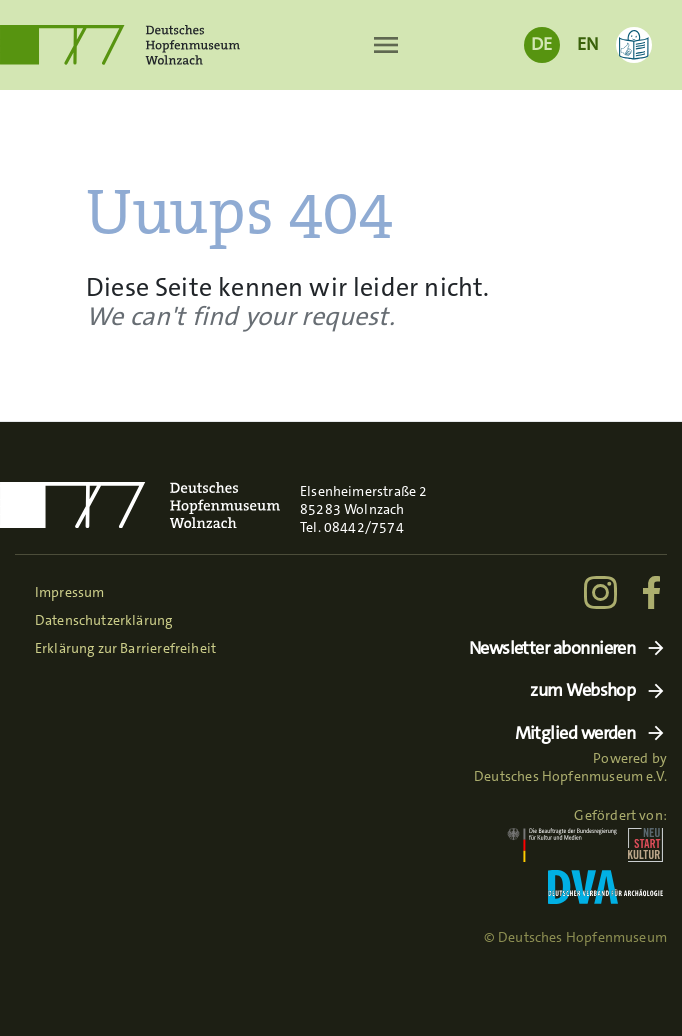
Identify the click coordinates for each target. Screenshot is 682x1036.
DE (541, 44)
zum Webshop (582, 690)
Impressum (70, 592)
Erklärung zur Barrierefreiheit (125, 648)
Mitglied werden (575, 733)
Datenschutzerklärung (104, 620)
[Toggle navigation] (386, 45)
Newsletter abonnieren (552, 648)
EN (587, 44)
